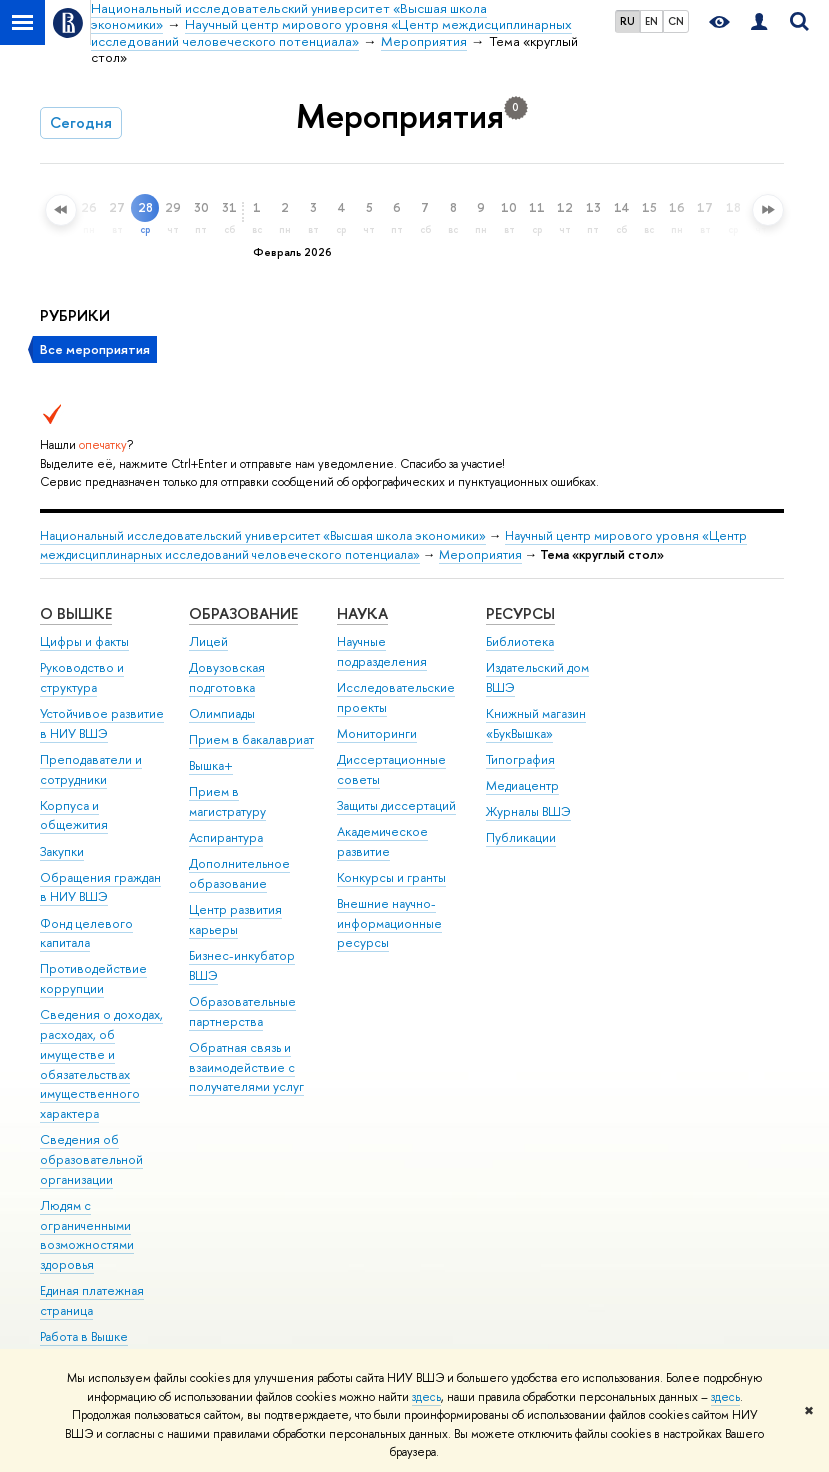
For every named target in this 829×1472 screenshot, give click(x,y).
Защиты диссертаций (396, 805)
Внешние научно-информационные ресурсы (389, 923)
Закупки (62, 851)
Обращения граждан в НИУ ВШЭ (100, 887)
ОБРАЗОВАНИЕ (243, 613)
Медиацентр (522, 785)
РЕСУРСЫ (520, 613)
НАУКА (362, 613)
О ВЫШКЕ (76, 613)
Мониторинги (377, 733)
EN (651, 21)
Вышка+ (211, 765)
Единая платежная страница (92, 1300)
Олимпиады (222, 713)
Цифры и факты (84, 641)
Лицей (208, 641)
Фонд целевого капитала (86, 933)
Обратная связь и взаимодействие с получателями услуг (246, 1067)
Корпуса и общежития (74, 815)
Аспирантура (226, 837)
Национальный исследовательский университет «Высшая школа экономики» (263, 535)
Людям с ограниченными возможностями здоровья (87, 1235)
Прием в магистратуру (227, 801)
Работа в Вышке (84, 1336)
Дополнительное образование (239, 873)
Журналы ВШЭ (528, 811)
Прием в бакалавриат (251, 739)
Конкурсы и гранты (391, 877)
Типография (520, 759)
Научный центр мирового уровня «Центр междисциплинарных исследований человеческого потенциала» (393, 545)
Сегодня (81, 122)
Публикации (521, 837)
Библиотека (520, 641)
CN (676, 21)
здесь (426, 1397)
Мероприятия (480, 554)
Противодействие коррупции (93, 978)
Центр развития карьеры (235, 919)
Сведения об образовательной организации (91, 1159)
